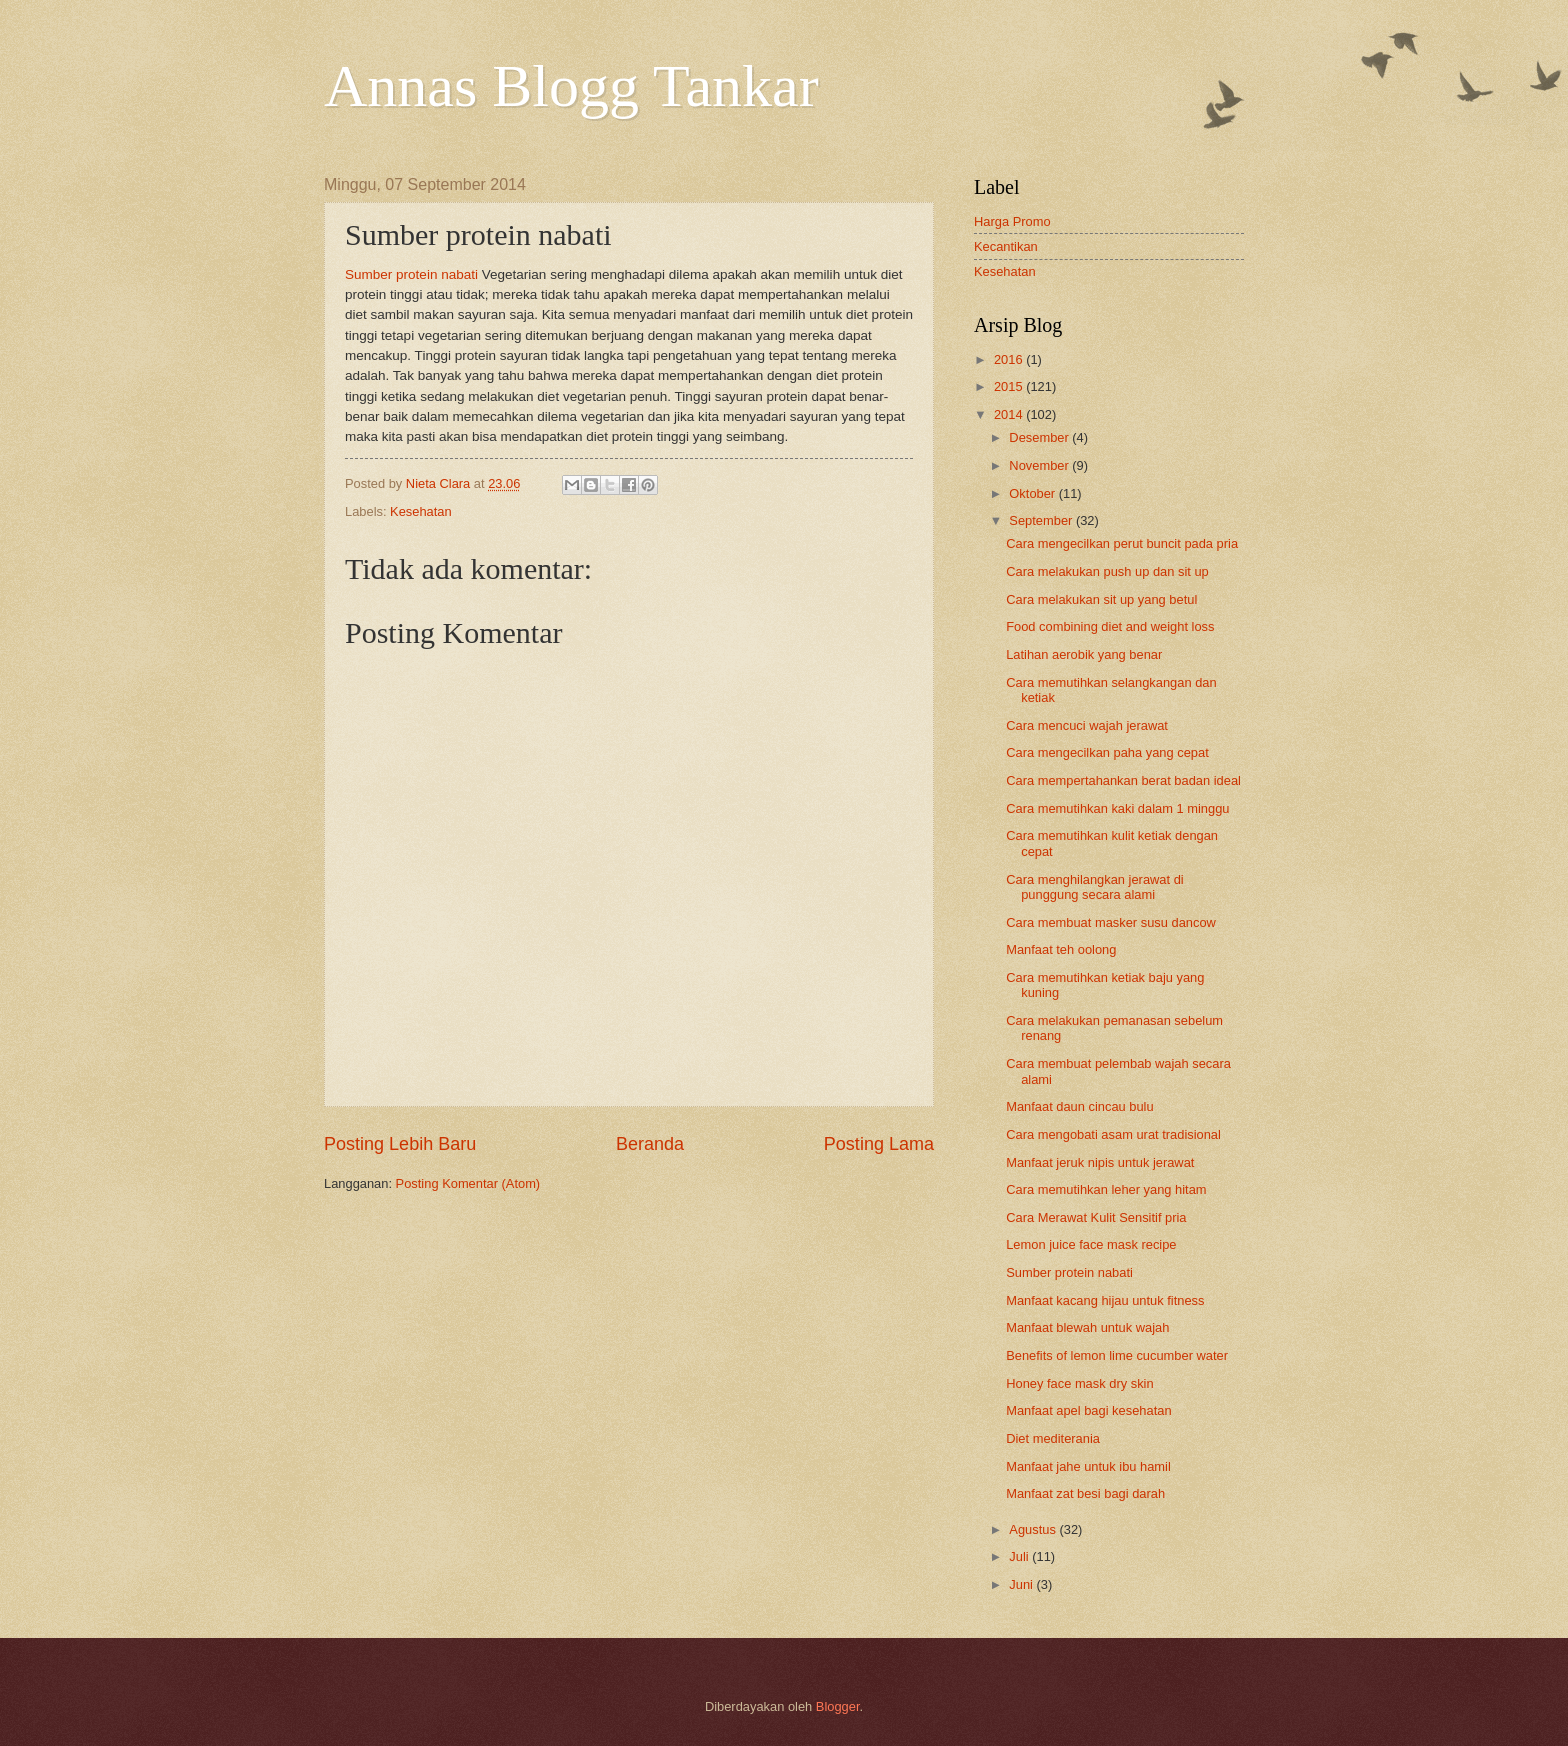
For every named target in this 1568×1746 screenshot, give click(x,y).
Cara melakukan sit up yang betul (1101, 599)
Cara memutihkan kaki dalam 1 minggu (1117, 808)
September (1042, 520)
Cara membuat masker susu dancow (1111, 922)
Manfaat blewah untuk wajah (1087, 1327)
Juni (1022, 1584)
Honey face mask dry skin (1079, 1383)
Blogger (838, 1706)
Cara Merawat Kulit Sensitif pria (1096, 1217)
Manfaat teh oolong (1061, 949)
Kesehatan (421, 511)
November (1040, 465)
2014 (1010, 414)
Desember (1040, 437)
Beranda (650, 1144)
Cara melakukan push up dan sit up (1107, 571)
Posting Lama (879, 1144)
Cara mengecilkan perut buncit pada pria (1122, 543)
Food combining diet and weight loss (1110, 626)
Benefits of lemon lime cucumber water (1117, 1355)
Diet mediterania (1053, 1438)
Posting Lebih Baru (400, 1144)
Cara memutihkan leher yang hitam (1106, 1189)
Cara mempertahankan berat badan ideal (1123, 780)
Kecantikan (1006, 246)
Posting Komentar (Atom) (468, 1183)
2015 (1010, 386)
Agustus (1034, 1529)
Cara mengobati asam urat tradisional (1113, 1134)
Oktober (1033, 493)
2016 (1010, 359)
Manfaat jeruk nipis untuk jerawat (1100, 1162)
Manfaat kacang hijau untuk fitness (1105, 1300)
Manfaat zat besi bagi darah (1085, 1493)
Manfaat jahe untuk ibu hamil (1088, 1466)
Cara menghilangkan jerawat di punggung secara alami (1095, 887)
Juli (1020, 1556)
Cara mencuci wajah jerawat (1087, 725)
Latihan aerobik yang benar (1084, 654)
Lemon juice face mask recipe (1091, 1244)
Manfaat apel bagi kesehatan (1088, 1410)
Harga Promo (1012, 221)
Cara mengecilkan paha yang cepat (1107, 752)
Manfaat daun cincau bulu (1079, 1106)
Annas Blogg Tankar (571, 86)
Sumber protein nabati (411, 274)
